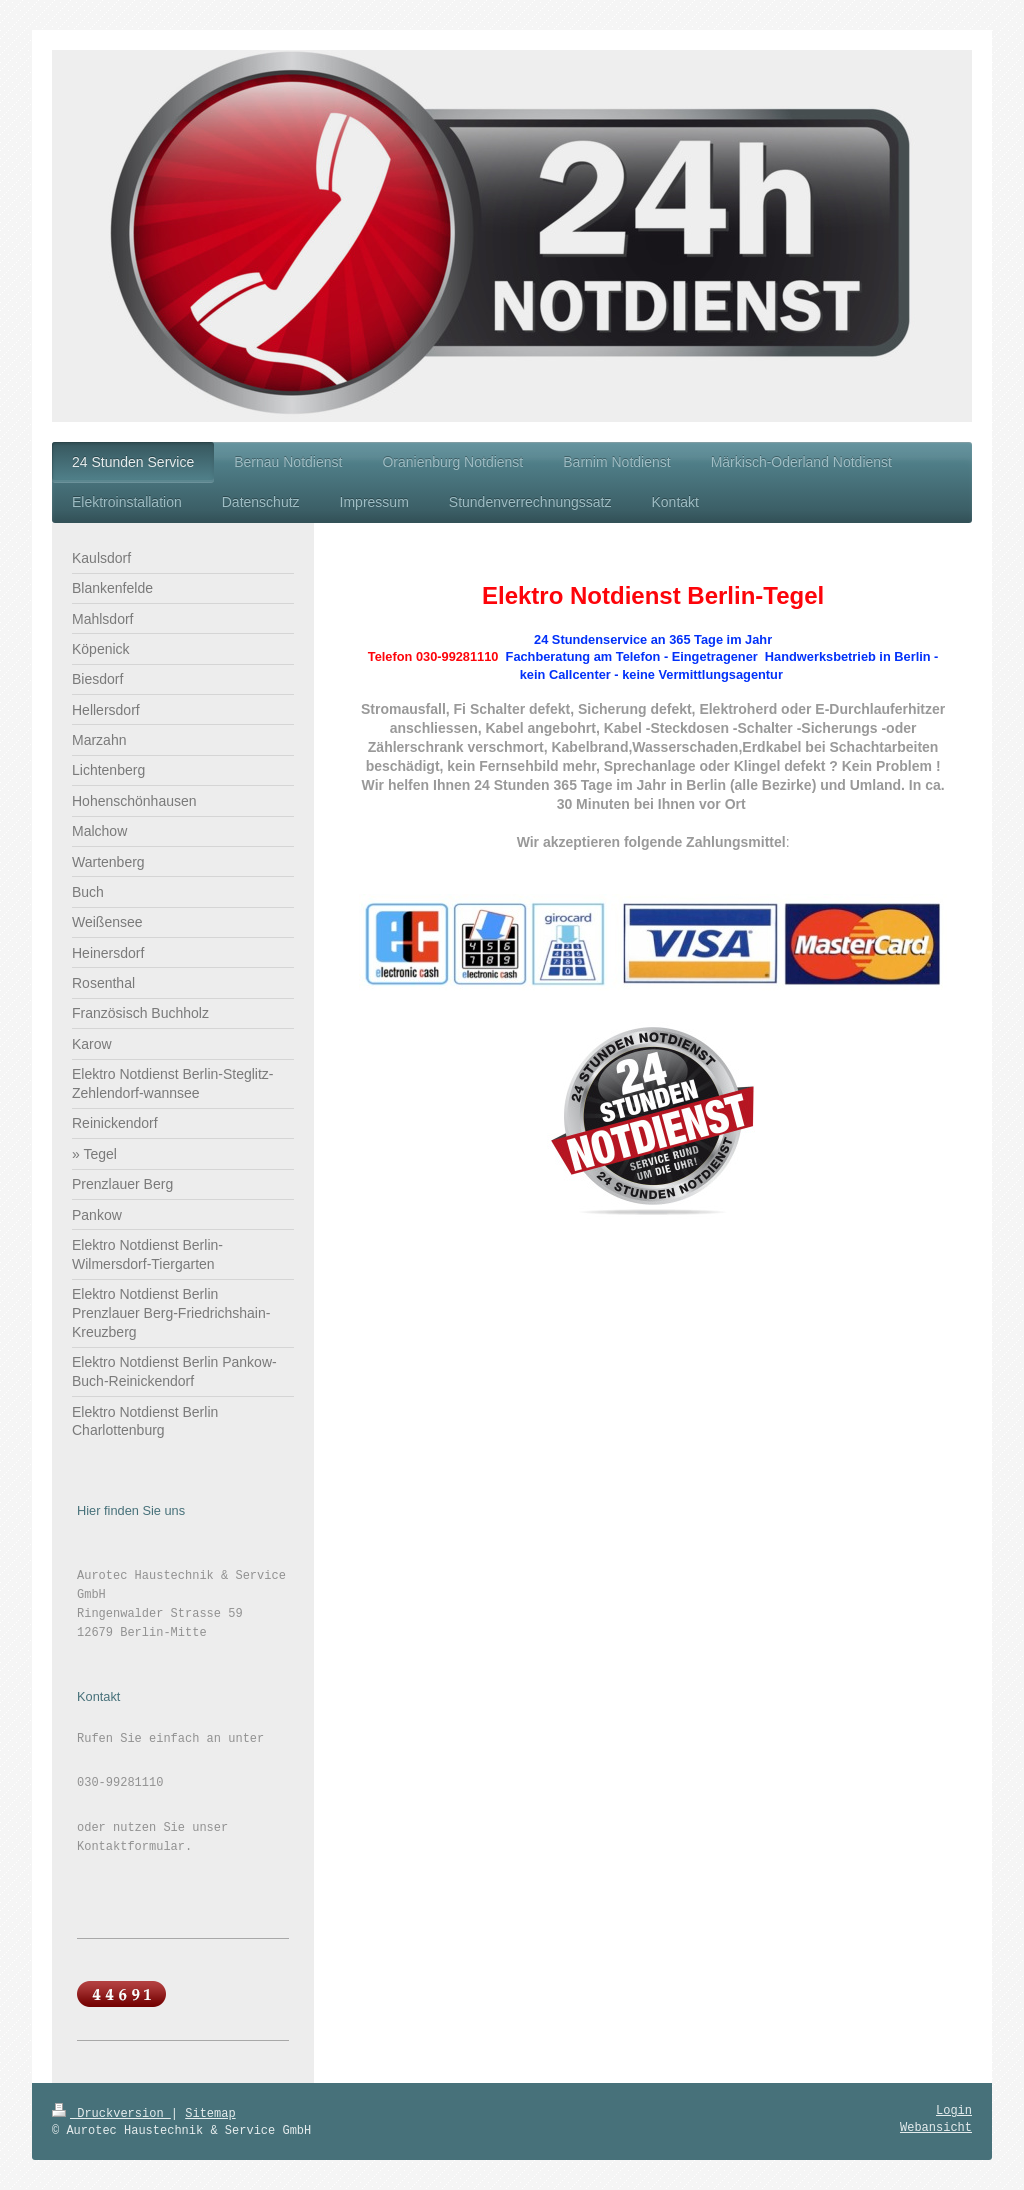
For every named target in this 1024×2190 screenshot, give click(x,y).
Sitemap (210, 2114)
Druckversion (111, 2114)
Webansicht (936, 2128)
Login (954, 2111)
